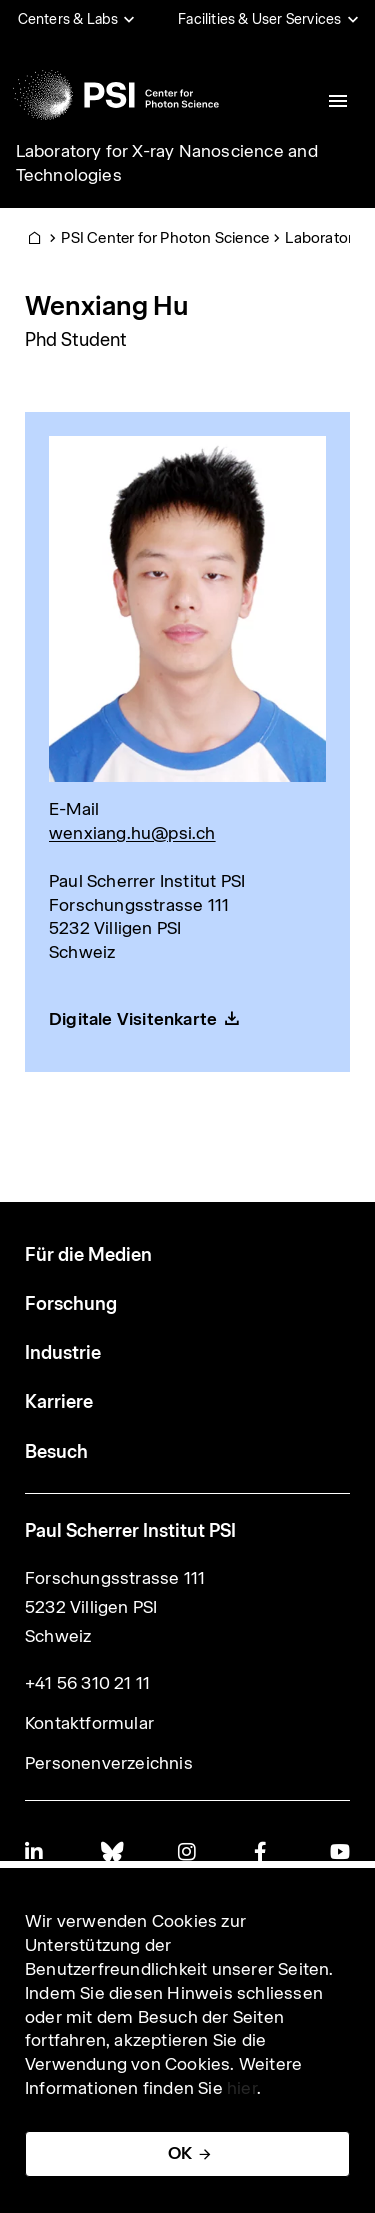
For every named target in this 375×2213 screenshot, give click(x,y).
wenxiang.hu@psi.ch (132, 833)
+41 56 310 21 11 (87, 1683)
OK (180, 2153)
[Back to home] (116, 95)
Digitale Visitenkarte (133, 1019)
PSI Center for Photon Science (165, 237)
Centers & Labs (68, 19)
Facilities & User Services (259, 19)
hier (242, 2088)
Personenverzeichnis (109, 1763)
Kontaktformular (89, 1723)
